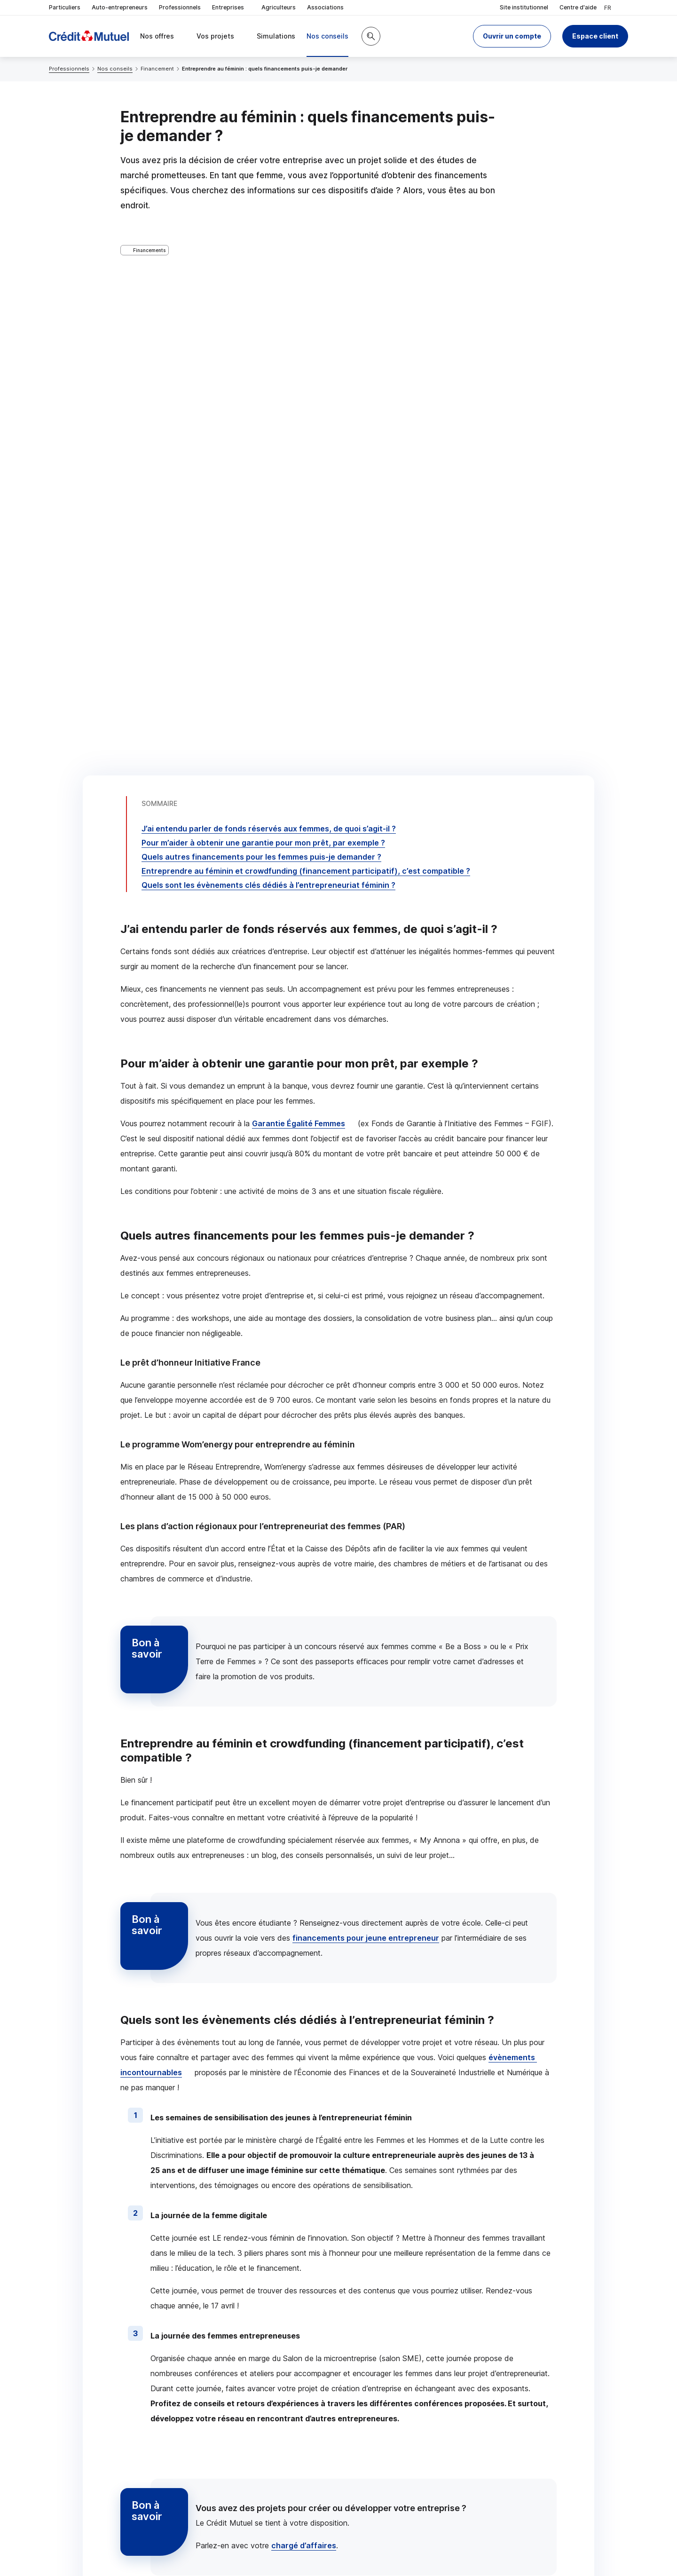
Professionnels (180, 7)
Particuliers (64, 7)
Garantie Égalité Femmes (298, 582)
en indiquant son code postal (482, 2543)
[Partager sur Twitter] (374, 2428)
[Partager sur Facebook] (396, 2428)
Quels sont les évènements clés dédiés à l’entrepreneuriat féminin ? (268, 343)
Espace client (595, 36)
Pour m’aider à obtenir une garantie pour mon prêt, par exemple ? (263, 301)
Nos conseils (115, 68)
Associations (325, 7)
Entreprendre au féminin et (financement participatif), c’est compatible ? (306, 329)
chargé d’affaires (303, 2004)
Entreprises (231, 8)
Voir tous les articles (508, 2091)
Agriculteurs (278, 7)
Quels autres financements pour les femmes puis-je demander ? (261, 315)
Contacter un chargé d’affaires (459, 2353)
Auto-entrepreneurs (120, 7)
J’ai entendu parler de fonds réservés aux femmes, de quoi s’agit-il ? (269, 287)
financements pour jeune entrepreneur (365, 1396)
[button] (512, 36)
